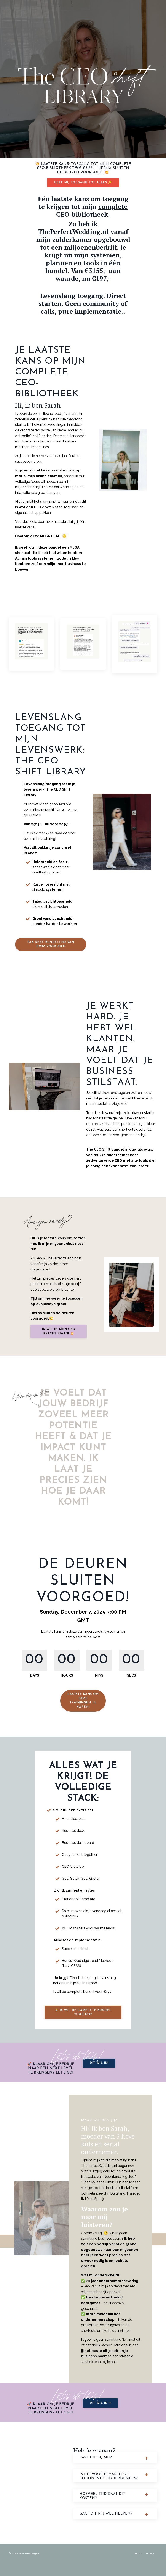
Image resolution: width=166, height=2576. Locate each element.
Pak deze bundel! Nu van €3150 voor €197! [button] (50, 944)
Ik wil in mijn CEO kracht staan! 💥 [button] (58, 1331)
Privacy (150, 2566)
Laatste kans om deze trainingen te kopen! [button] (83, 1703)
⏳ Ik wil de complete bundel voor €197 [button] (83, 2015)
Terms (137, 2566)
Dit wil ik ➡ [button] (101, 2417)
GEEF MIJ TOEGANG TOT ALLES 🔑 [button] (83, 182)
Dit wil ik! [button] (99, 2067)
